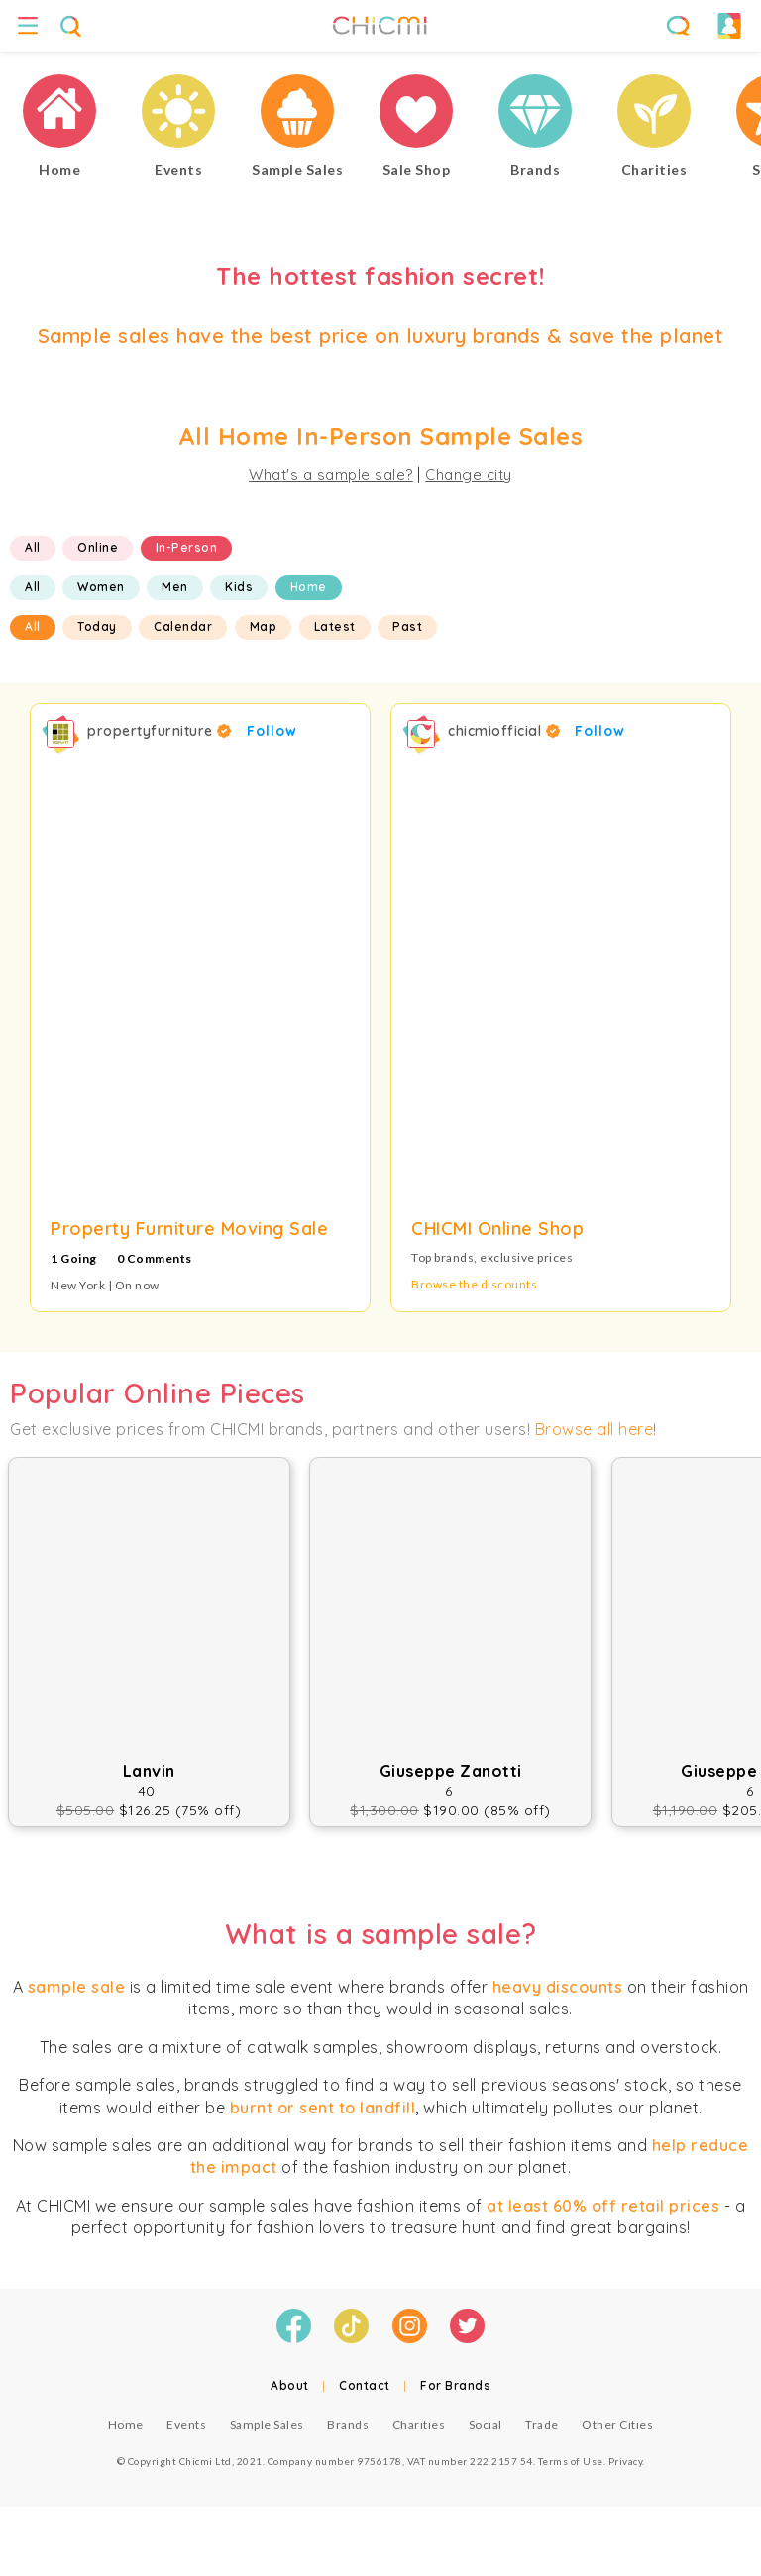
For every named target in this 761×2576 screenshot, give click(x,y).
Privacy (625, 2461)
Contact (364, 2385)
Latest (335, 626)
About (290, 2385)
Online (97, 547)
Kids (239, 586)
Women (101, 586)
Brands (348, 2425)
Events (186, 2425)
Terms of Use (570, 2461)
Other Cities (617, 2425)
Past (407, 626)
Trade (542, 2425)
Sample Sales (267, 2425)
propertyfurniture (159, 731)
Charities (419, 2425)
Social (485, 2425)
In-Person (187, 547)
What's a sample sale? (331, 474)
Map (263, 626)
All (33, 547)
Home (308, 586)
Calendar (183, 626)
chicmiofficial (504, 731)
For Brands (455, 2385)
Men (175, 586)
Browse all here (594, 1429)
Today (97, 626)
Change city (468, 474)
